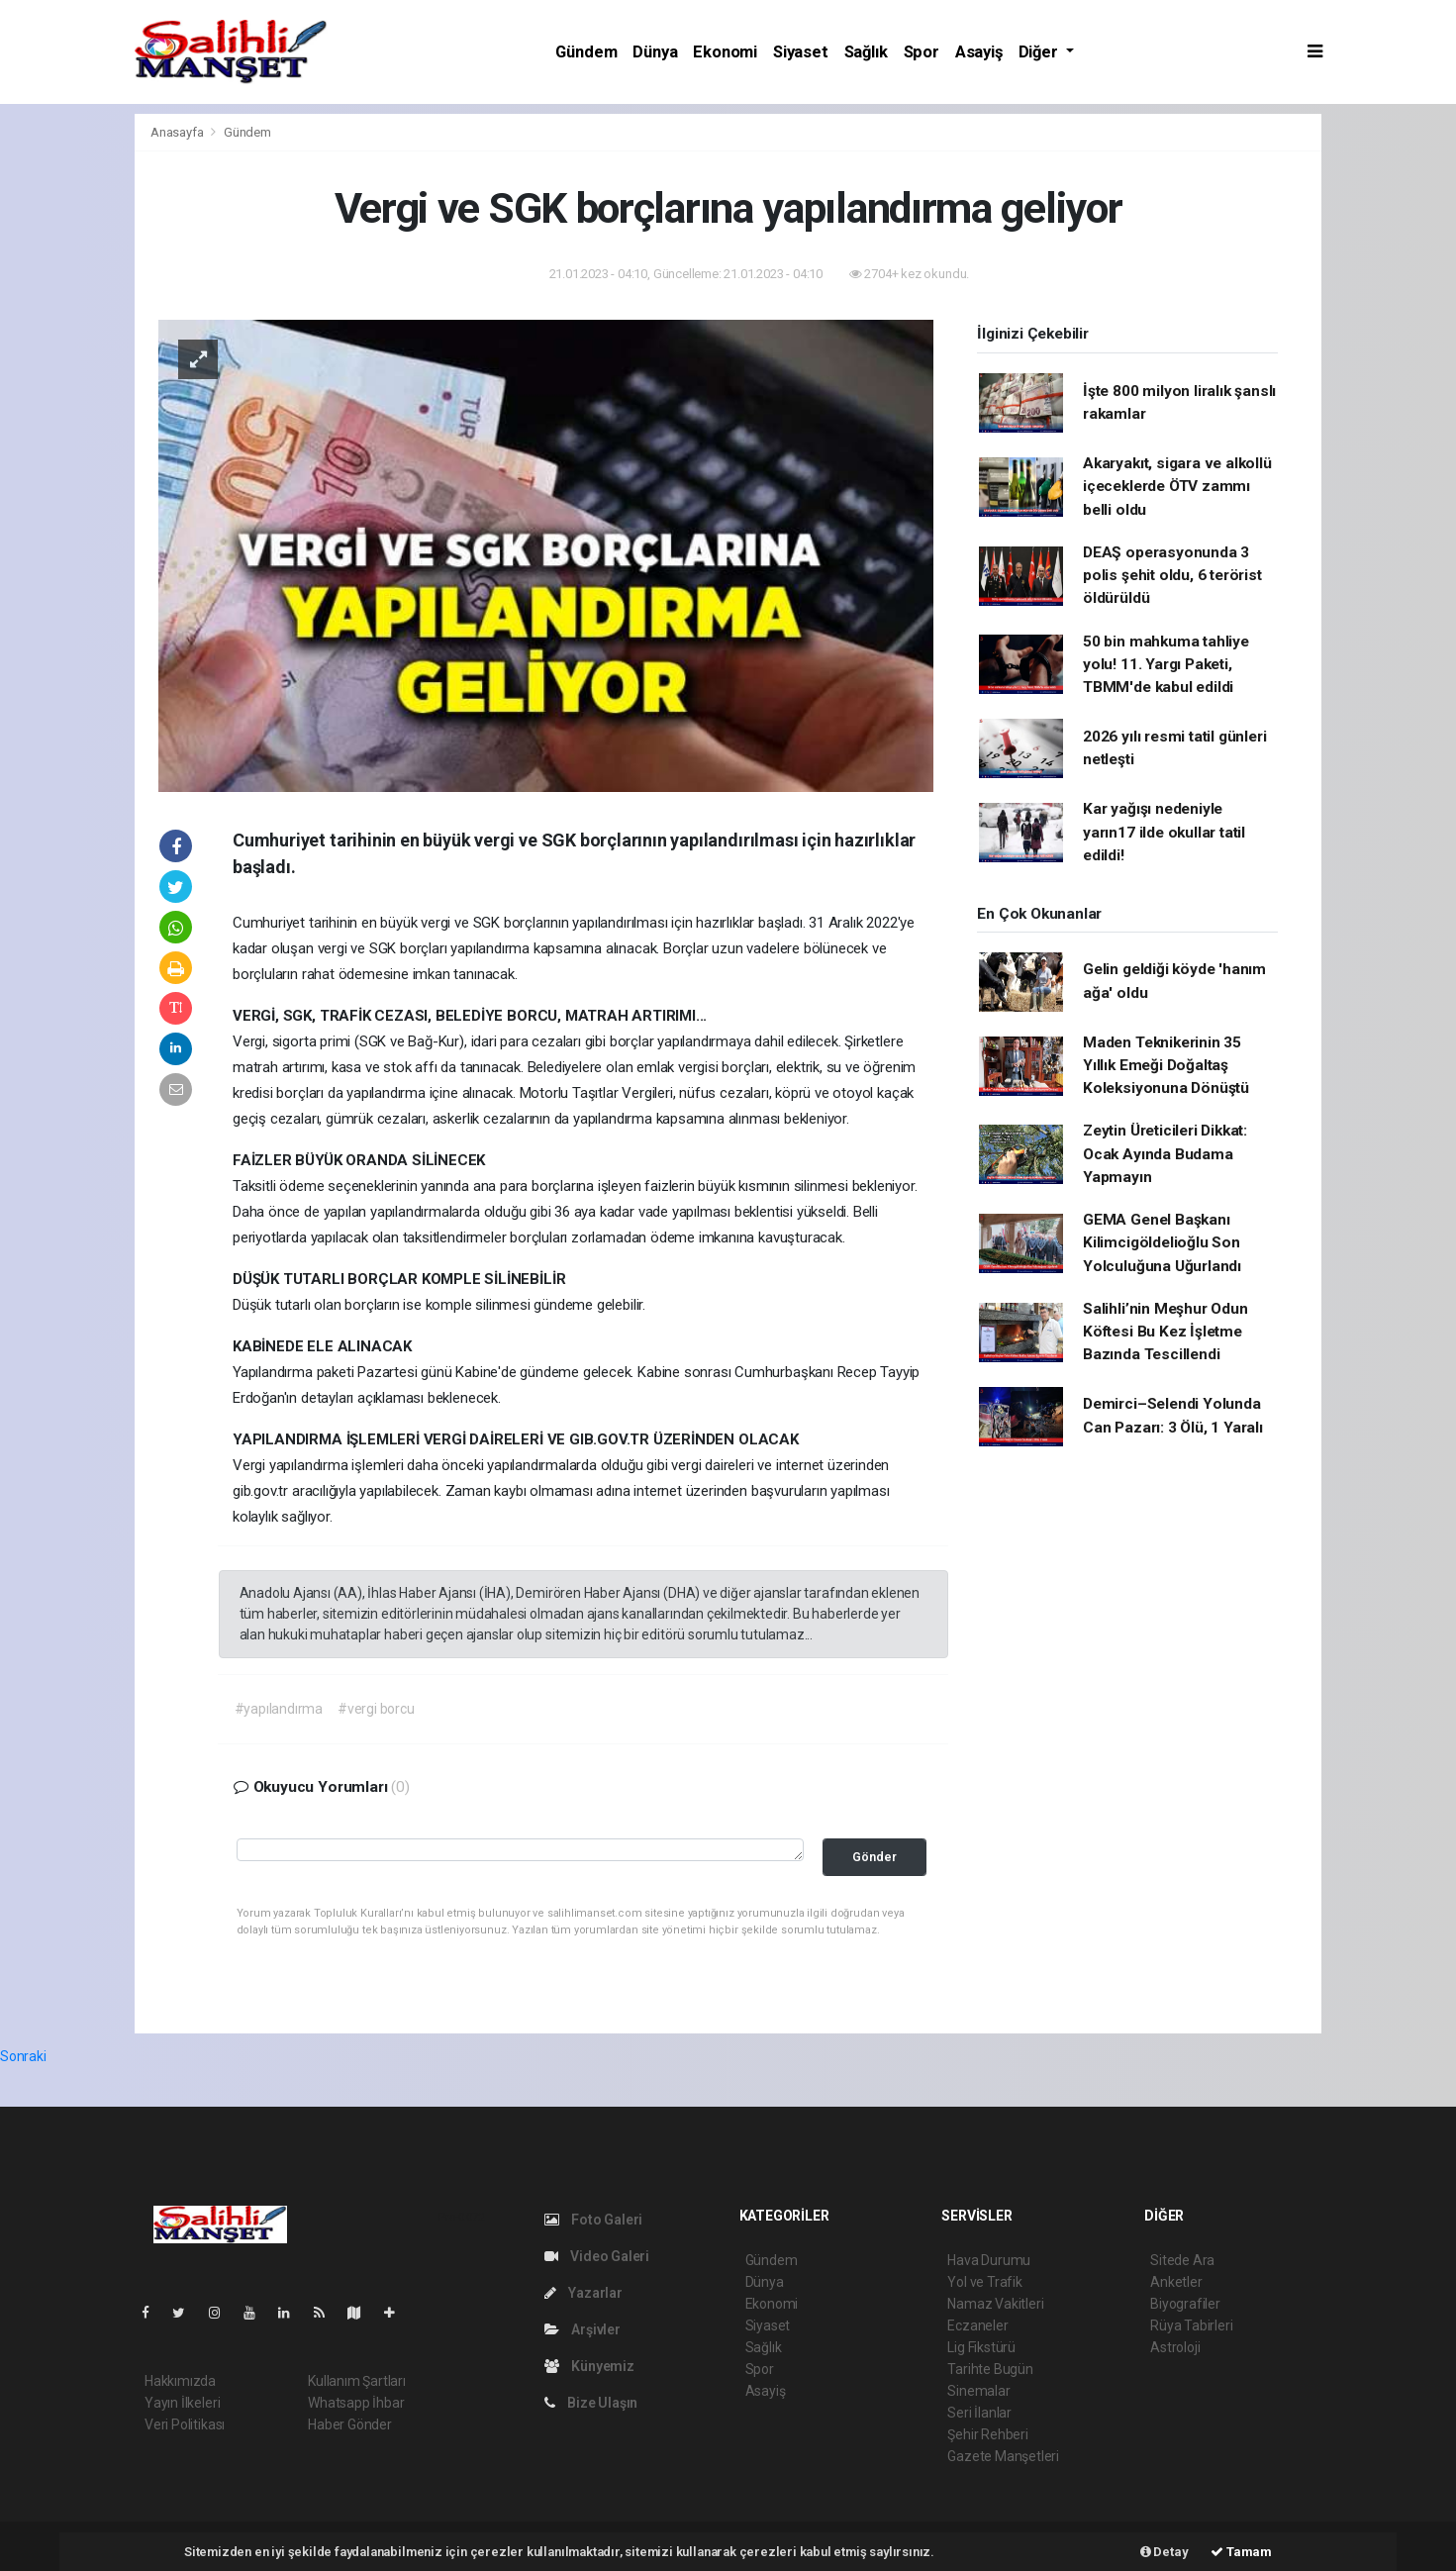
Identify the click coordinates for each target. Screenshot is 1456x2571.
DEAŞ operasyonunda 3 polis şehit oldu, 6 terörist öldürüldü (1172, 576)
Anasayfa (178, 132)
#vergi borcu (376, 1709)
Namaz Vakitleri (995, 2304)
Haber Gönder (350, 2424)
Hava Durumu (988, 2260)
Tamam (1241, 2551)
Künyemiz (589, 2366)
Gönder (874, 1856)
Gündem (586, 52)
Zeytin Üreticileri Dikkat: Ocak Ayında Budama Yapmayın (1165, 1154)
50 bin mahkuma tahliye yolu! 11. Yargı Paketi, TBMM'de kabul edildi (1166, 665)
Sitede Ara (1182, 2260)
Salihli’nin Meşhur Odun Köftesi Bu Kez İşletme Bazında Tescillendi (1165, 1332)
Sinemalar (978, 2391)
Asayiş (979, 52)
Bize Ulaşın (591, 2403)
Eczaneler (977, 2325)
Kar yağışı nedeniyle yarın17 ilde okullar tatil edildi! (1164, 832)
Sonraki (23, 2056)
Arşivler (582, 2329)
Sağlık (866, 52)
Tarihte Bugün (990, 2369)
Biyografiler (1185, 2304)
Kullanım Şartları (357, 2381)
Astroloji (1175, 2347)
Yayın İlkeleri (182, 2403)
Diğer (1040, 52)
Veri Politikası (185, 2424)
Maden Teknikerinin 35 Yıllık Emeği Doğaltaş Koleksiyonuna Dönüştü (1166, 1066)
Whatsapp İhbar (356, 2403)
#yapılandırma (279, 1709)
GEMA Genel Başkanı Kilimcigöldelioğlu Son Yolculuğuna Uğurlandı (1162, 1243)
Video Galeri (596, 2256)
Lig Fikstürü (981, 2347)
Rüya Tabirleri (1191, 2325)
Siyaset (800, 52)
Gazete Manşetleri (1003, 2456)
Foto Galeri (593, 2219)
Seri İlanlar (979, 2413)
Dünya (654, 52)
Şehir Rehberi (987, 2434)
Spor (921, 52)
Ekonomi (725, 52)
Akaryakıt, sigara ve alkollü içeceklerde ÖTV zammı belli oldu (1177, 486)
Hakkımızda (180, 2381)
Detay (1164, 2551)
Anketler (1176, 2282)
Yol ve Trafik (984, 2282)
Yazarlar (583, 2293)
